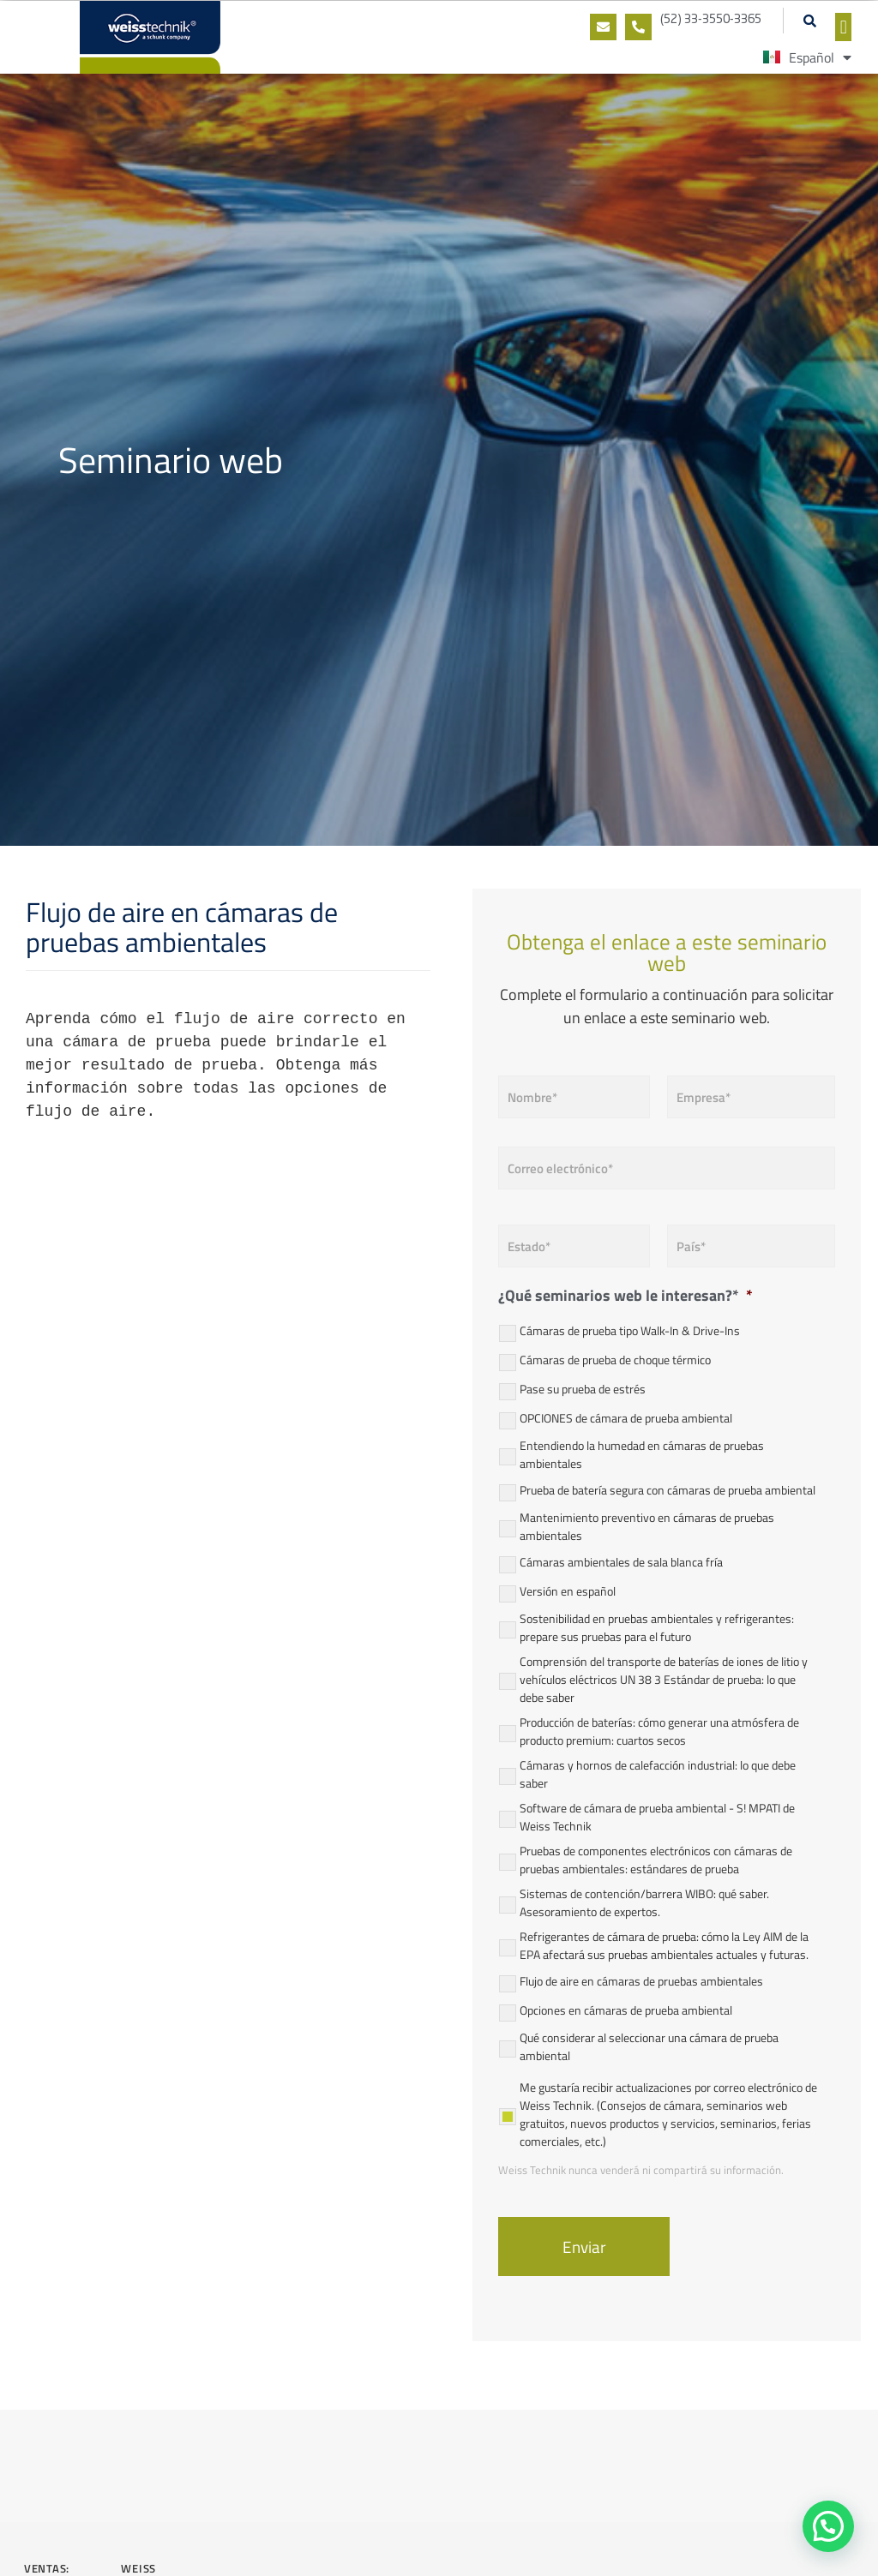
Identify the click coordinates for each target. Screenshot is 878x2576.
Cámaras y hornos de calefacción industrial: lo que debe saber (658, 1774)
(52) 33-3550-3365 (710, 20)
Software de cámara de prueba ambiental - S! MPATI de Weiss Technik (657, 1817)
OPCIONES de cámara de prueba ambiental (626, 1418)
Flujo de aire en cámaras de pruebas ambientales (641, 1981)
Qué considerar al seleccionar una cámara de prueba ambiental (649, 2046)
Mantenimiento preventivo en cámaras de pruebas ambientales (647, 1526)
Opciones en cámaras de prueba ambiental (626, 2010)
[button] (809, 20)
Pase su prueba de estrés (583, 1389)
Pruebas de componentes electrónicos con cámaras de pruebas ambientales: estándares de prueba (656, 1860)
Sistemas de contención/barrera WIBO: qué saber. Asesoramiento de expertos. (644, 1902)
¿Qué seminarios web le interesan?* (625, 1295)
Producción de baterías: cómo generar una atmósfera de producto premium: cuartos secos (659, 1731)
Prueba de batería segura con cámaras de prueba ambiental (667, 1490)
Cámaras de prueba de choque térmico (615, 1360)
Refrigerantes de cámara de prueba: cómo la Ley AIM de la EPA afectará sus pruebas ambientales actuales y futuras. (664, 1945)
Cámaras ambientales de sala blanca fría (621, 1562)
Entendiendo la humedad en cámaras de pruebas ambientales (642, 1454)
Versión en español (568, 1591)
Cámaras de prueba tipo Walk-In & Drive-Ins (630, 1330)
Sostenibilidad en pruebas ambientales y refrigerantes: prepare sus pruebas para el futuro (657, 1627)
